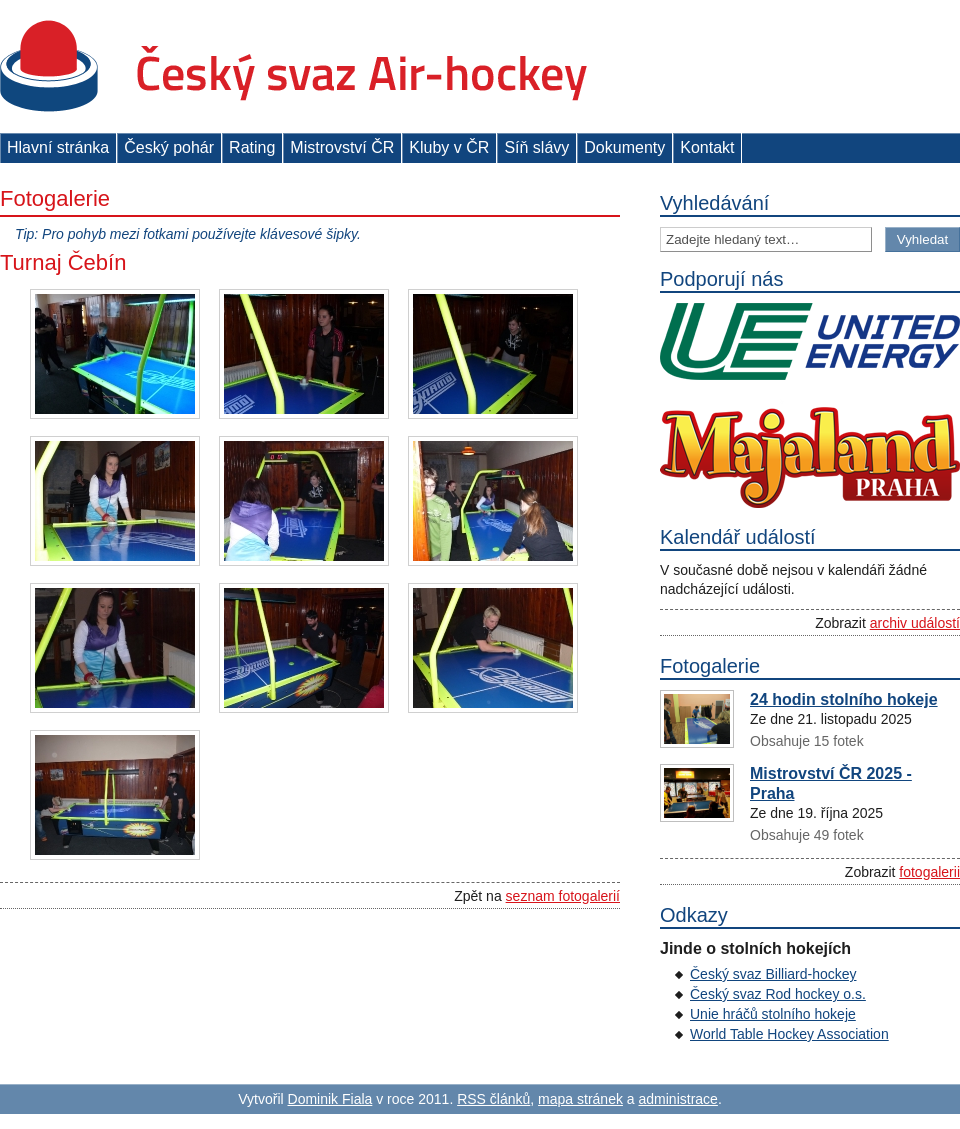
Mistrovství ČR (342, 147)
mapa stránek (580, 1099)
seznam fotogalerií (563, 896)
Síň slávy (536, 147)
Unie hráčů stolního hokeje (773, 1014)
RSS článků (493, 1099)
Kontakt (707, 147)
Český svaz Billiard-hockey (773, 974)
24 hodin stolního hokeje (844, 699)
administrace (678, 1099)
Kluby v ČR (449, 147)
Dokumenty (624, 147)
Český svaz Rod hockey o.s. (778, 994)
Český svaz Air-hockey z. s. (293, 66)
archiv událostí (915, 623)
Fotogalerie (55, 198)
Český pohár (169, 147)
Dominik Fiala (330, 1099)
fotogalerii (929, 872)
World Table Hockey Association (789, 1034)
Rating (252, 147)
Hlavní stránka (58, 147)
